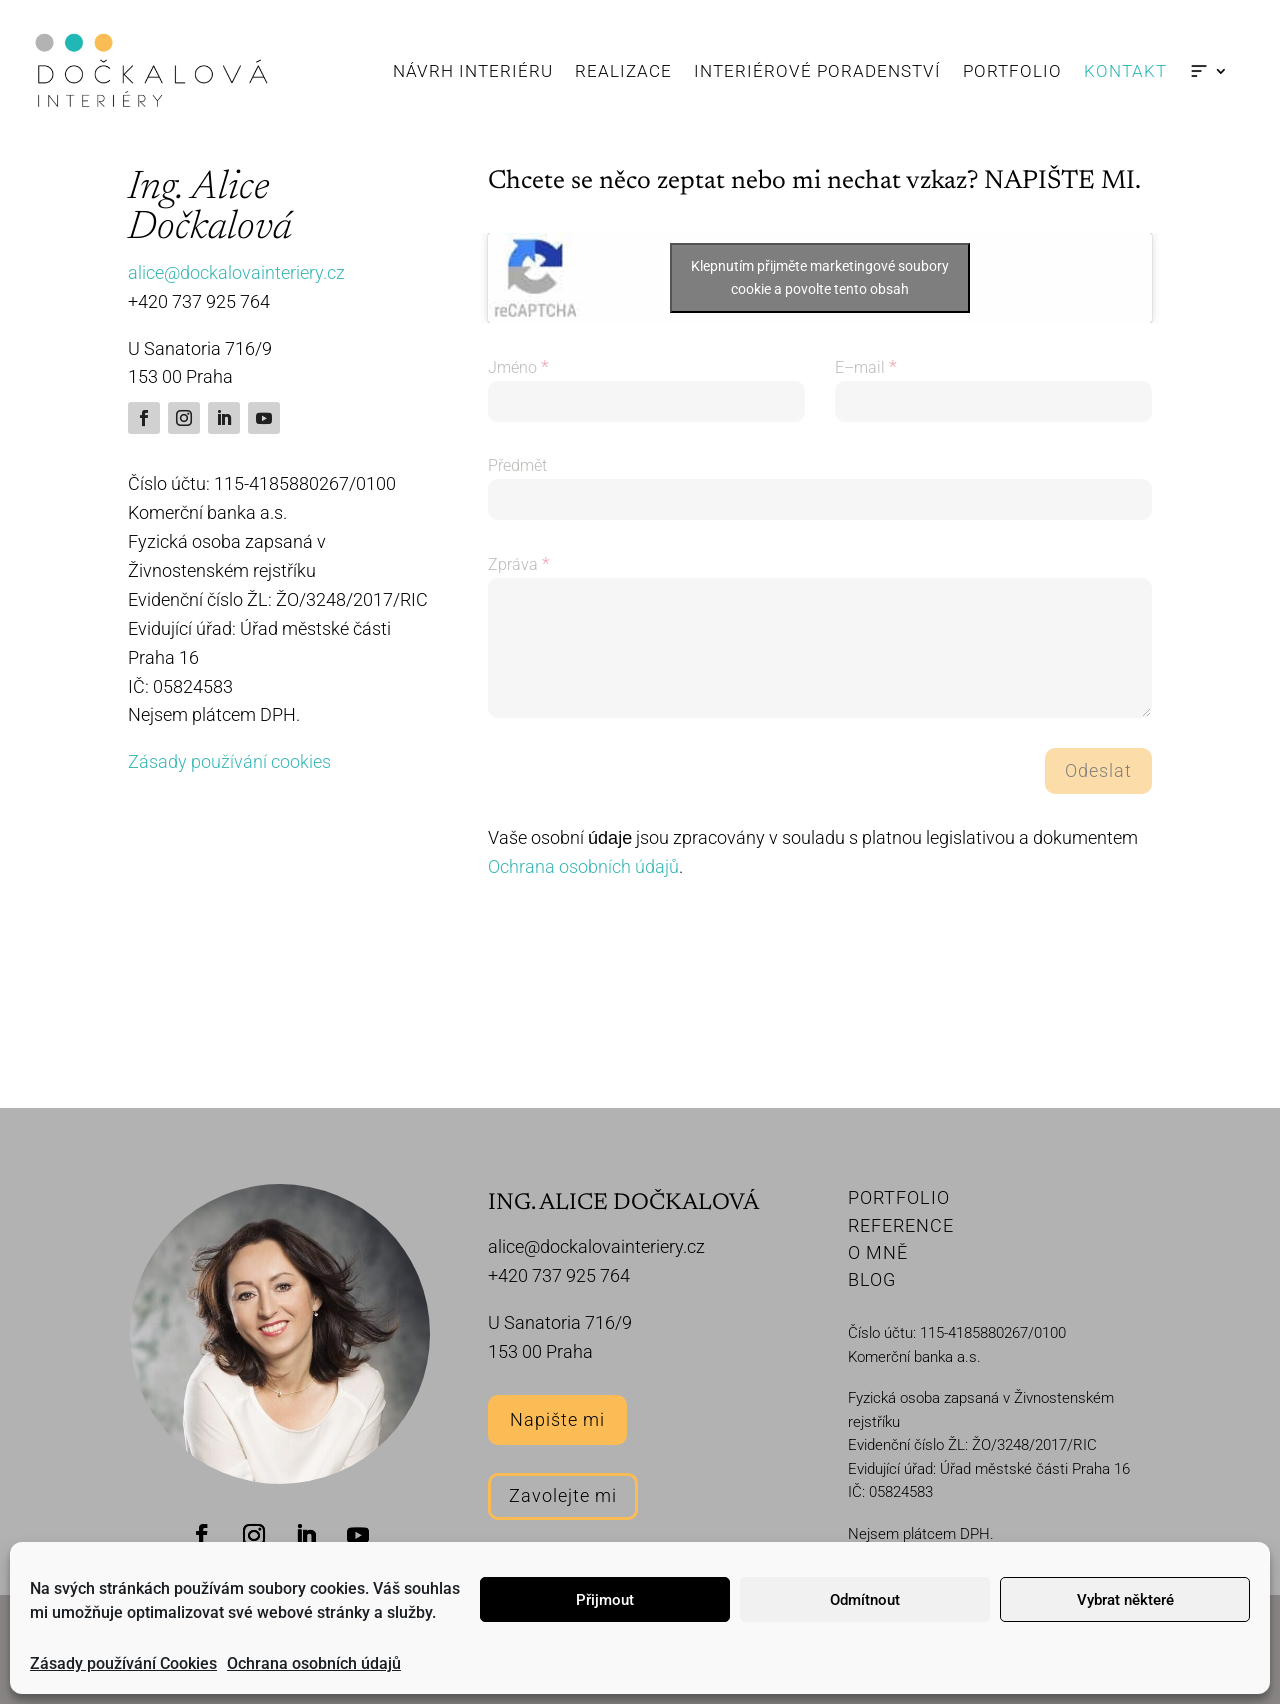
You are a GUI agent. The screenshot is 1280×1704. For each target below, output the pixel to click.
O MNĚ (878, 1252)
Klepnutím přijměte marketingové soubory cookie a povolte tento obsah (820, 277)
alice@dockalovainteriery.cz (236, 272)
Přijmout (605, 1600)
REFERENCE (901, 1225)
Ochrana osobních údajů (314, 1663)
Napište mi (557, 1419)
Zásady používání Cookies (123, 1663)
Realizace (623, 71)
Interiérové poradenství (817, 71)
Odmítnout (865, 1600)
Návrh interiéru (473, 71)
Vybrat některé (1125, 1600)
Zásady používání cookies (229, 761)
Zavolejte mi (563, 1495)
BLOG (872, 1279)
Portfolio (1012, 71)
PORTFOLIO (899, 1197)
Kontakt (1125, 71)
